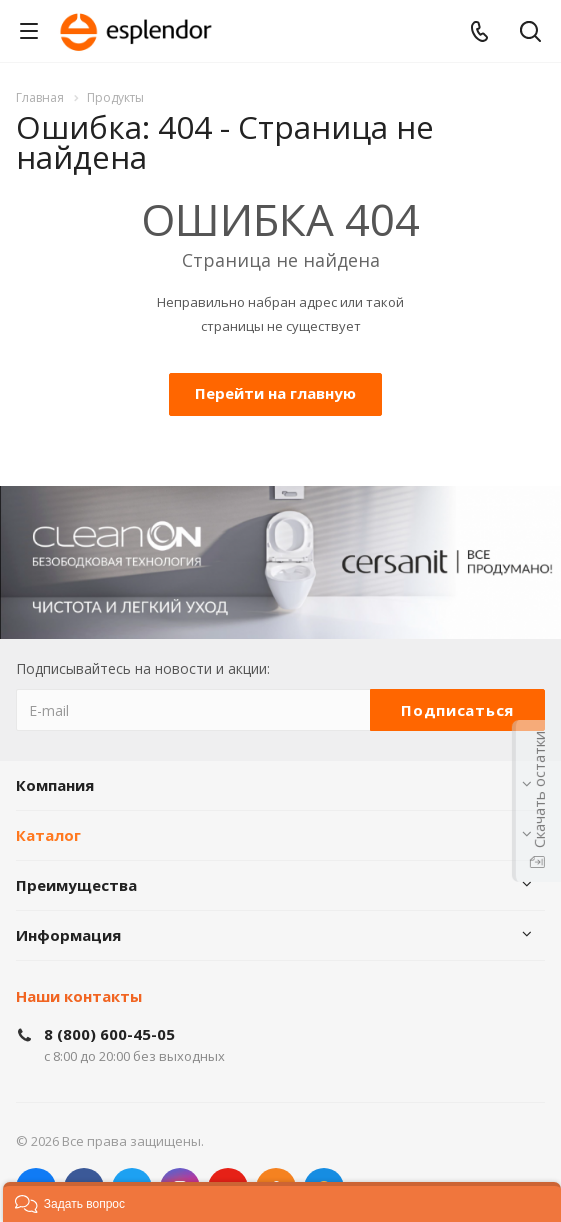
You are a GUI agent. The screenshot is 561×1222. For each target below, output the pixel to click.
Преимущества (76, 885)
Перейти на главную (275, 393)
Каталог (48, 835)
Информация (68, 935)
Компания (55, 785)
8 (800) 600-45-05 (109, 1034)
